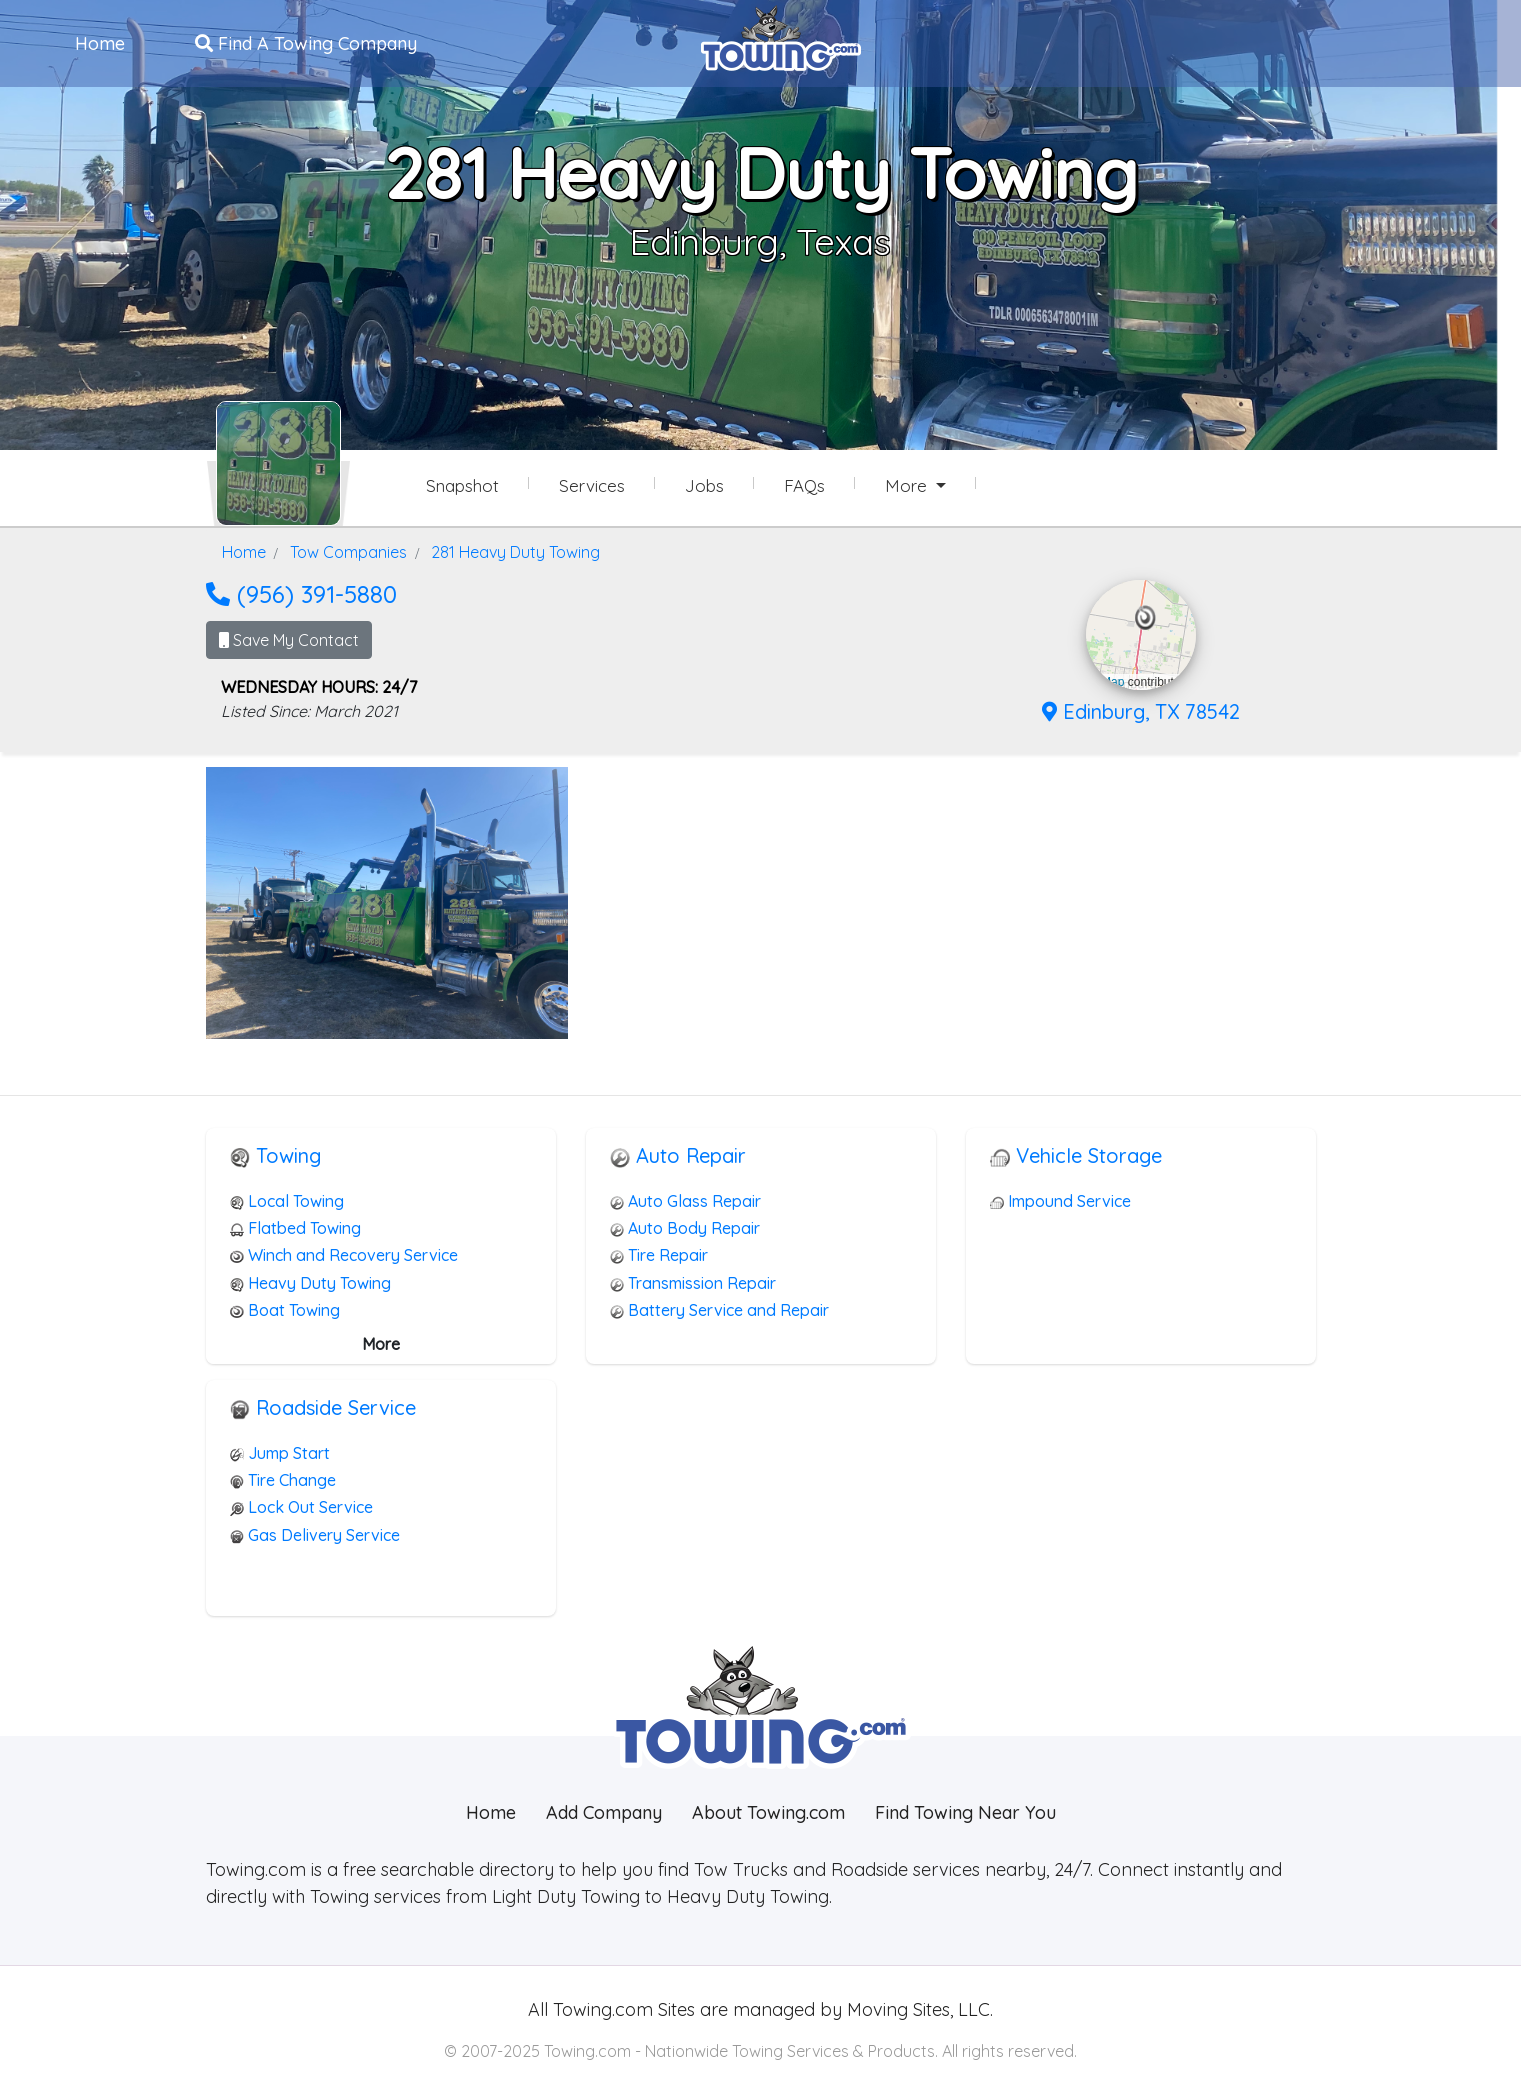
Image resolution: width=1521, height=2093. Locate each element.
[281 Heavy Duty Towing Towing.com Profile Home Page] (278, 463)
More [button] (908, 485)
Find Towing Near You (965, 1812)
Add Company (604, 1812)
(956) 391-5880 (301, 594)
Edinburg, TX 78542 (1141, 711)
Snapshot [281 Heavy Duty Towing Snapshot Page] (462, 485)
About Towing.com (768, 1812)
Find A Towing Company (306, 43)
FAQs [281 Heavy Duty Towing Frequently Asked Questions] (804, 485)
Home (100, 43)
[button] (1145, 618)
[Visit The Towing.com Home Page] (781, 36)
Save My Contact (289, 640)
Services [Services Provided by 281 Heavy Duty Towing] (592, 485)
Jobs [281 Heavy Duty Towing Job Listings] (704, 485)
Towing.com (600, 2009)
